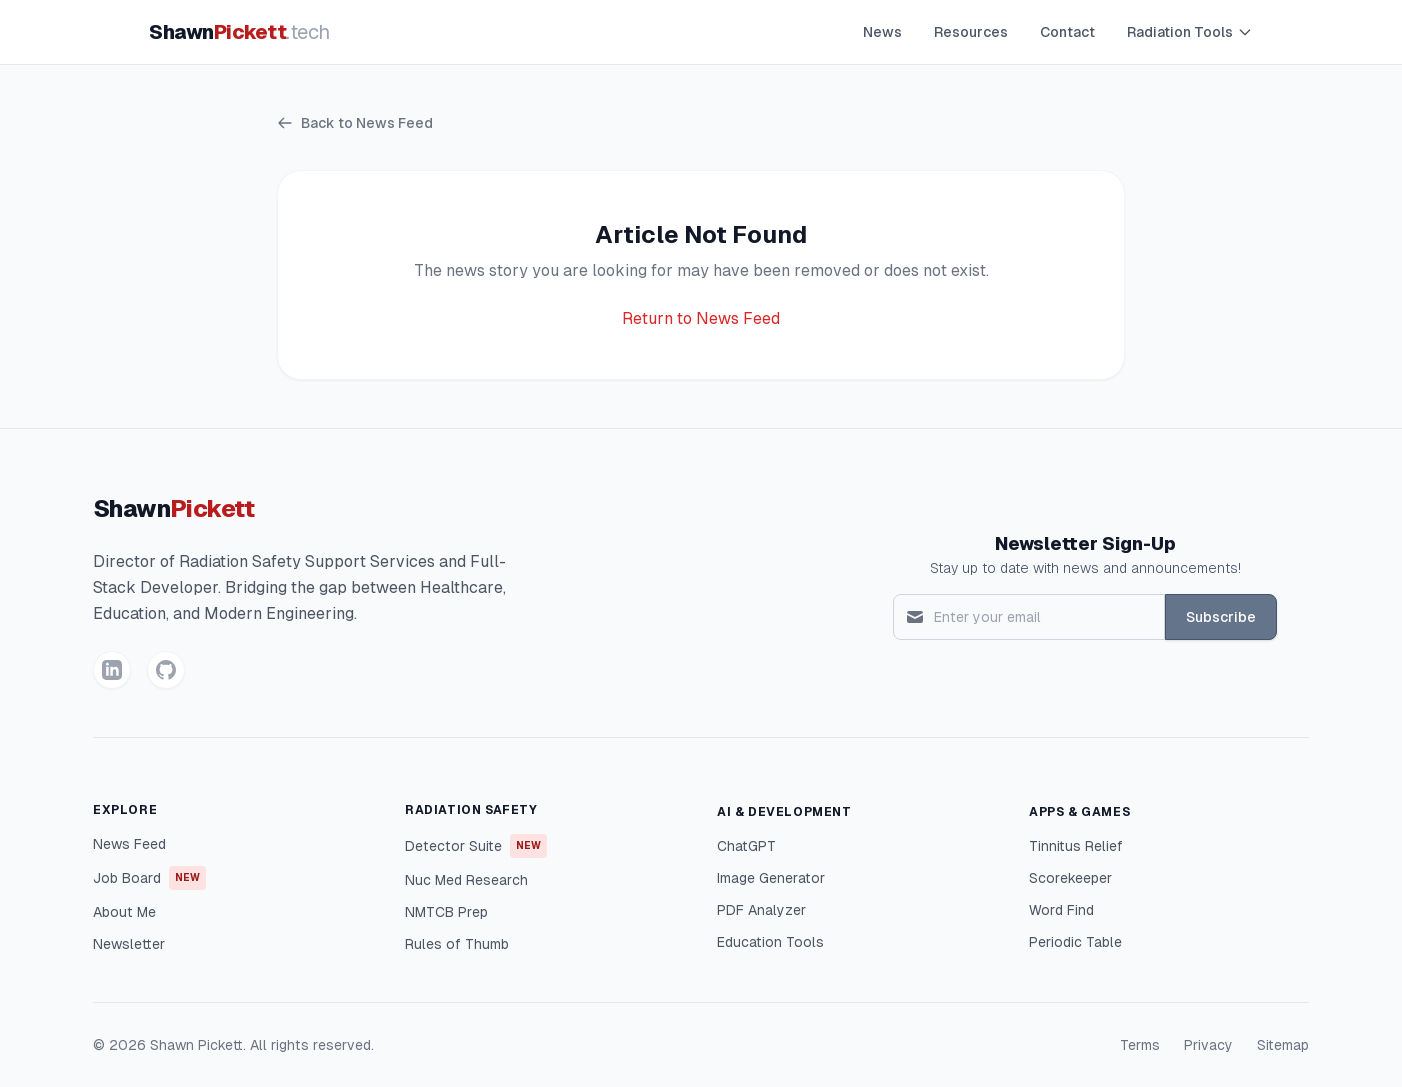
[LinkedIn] (112, 670)
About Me (124, 912)
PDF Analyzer (761, 910)
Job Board (149, 878)
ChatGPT (746, 846)
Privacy (1208, 1045)
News (882, 32)
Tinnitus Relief (1076, 846)
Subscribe (1221, 617)
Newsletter (129, 944)
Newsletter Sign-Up (1085, 543)
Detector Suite (476, 846)
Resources (971, 32)
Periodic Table (1075, 942)
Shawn (239, 32)
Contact (1067, 32)
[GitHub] (166, 670)
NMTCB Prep (446, 912)
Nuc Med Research (466, 880)
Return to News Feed (701, 318)
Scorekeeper (1070, 878)
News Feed (129, 844)
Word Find (1061, 910)
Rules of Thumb (457, 944)
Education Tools (770, 942)
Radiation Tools (1190, 32)
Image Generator (771, 878)
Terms (1140, 1045)
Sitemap (1283, 1045)
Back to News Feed (355, 123)
